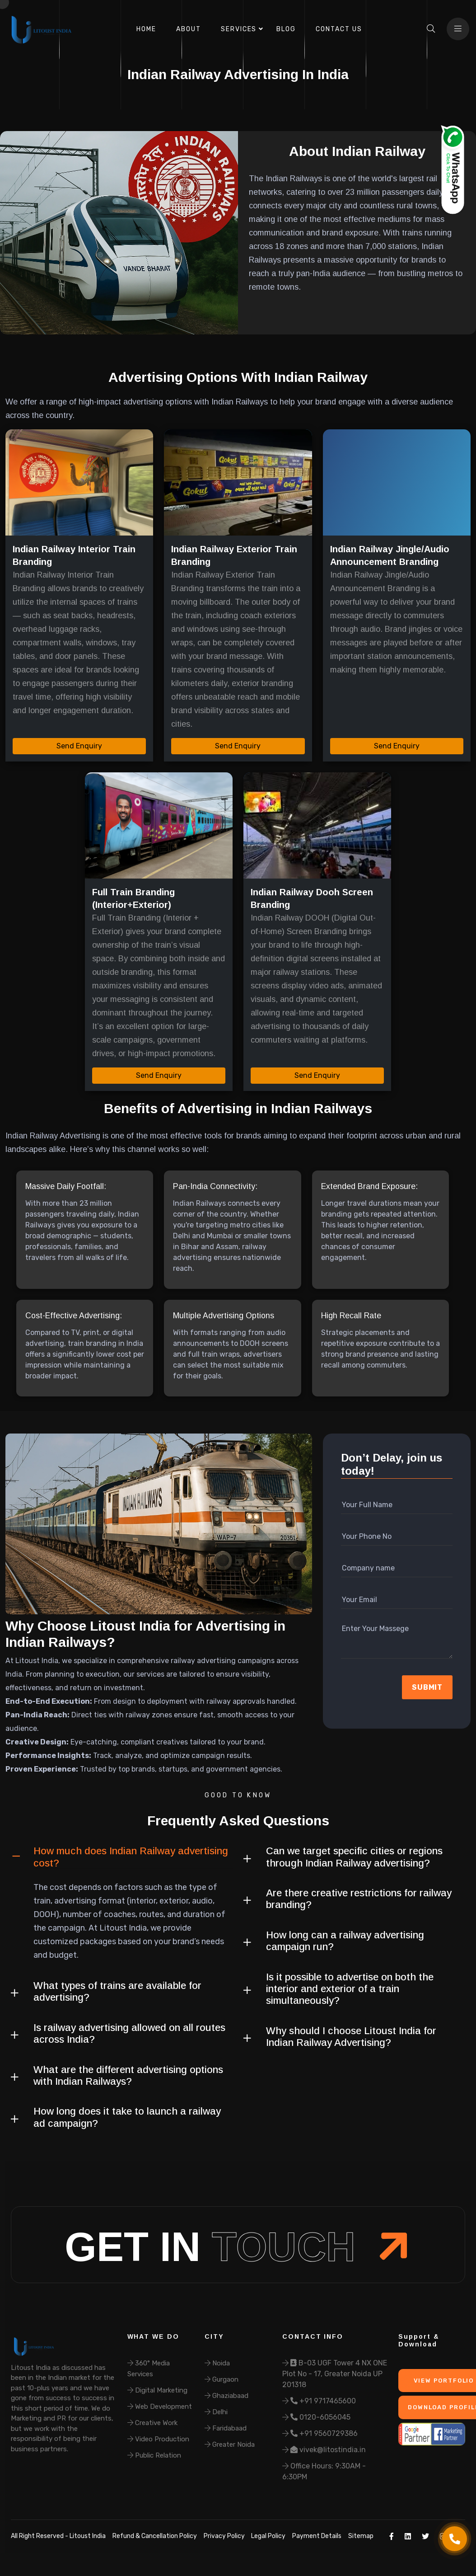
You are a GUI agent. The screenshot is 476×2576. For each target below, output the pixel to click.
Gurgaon (221, 2379)
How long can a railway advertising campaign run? (345, 1940)
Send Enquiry (79, 746)
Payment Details (316, 2536)
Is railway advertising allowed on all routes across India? (129, 2033)
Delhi (216, 2412)
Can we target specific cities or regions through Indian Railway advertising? (354, 1856)
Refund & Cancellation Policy (154, 2536)
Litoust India (87, 2536)
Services (239, 29)
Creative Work (152, 2423)
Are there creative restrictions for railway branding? (359, 1898)
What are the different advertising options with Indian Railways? (128, 2075)
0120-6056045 (316, 2417)
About (188, 29)
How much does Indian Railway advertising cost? (130, 1856)
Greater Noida (230, 2444)
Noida (217, 2363)
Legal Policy (268, 2536)
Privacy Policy (224, 2536)
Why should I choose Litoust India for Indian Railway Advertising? (351, 2036)
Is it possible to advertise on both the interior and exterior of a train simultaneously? (350, 1989)
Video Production (158, 2439)
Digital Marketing (157, 2390)
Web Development (159, 2406)
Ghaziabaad (226, 2396)
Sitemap (360, 2536)
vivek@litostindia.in (324, 2449)
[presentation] (389, 1687)
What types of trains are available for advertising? (117, 1991)
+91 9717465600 (319, 2401)
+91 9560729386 (320, 2433)
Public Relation (154, 2455)
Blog (286, 29)
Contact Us (339, 29)
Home (146, 29)
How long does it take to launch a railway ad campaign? (127, 2117)
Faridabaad (226, 2428)
